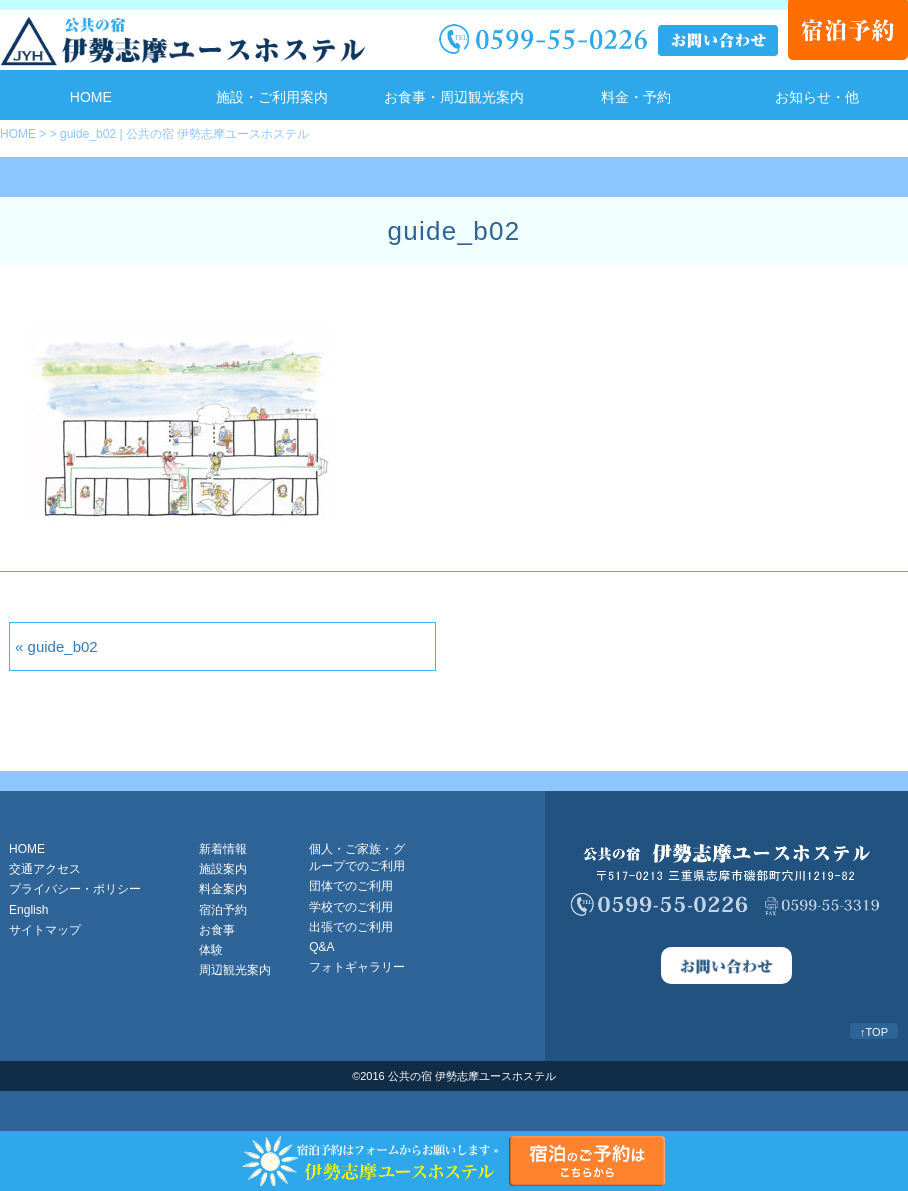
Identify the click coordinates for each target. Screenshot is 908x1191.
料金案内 (223, 889)
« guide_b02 (56, 646)
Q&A (321, 947)
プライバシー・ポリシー (75, 889)
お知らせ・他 (817, 97)
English (28, 910)
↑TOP (874, 1032)
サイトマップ (45, 930)
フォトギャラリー (357, 967)
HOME (91, 97)
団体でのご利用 (351, 886)
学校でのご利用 (351, 907)
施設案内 (223, 869)
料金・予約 (636, 97)
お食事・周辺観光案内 (454, 97)
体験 (211, 950)
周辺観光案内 (235, 970)
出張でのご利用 (351, 927)
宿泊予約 (223, 910)
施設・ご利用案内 (272, 97)
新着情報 (223, 849)
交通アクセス (45, 869)
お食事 (217, 930)
